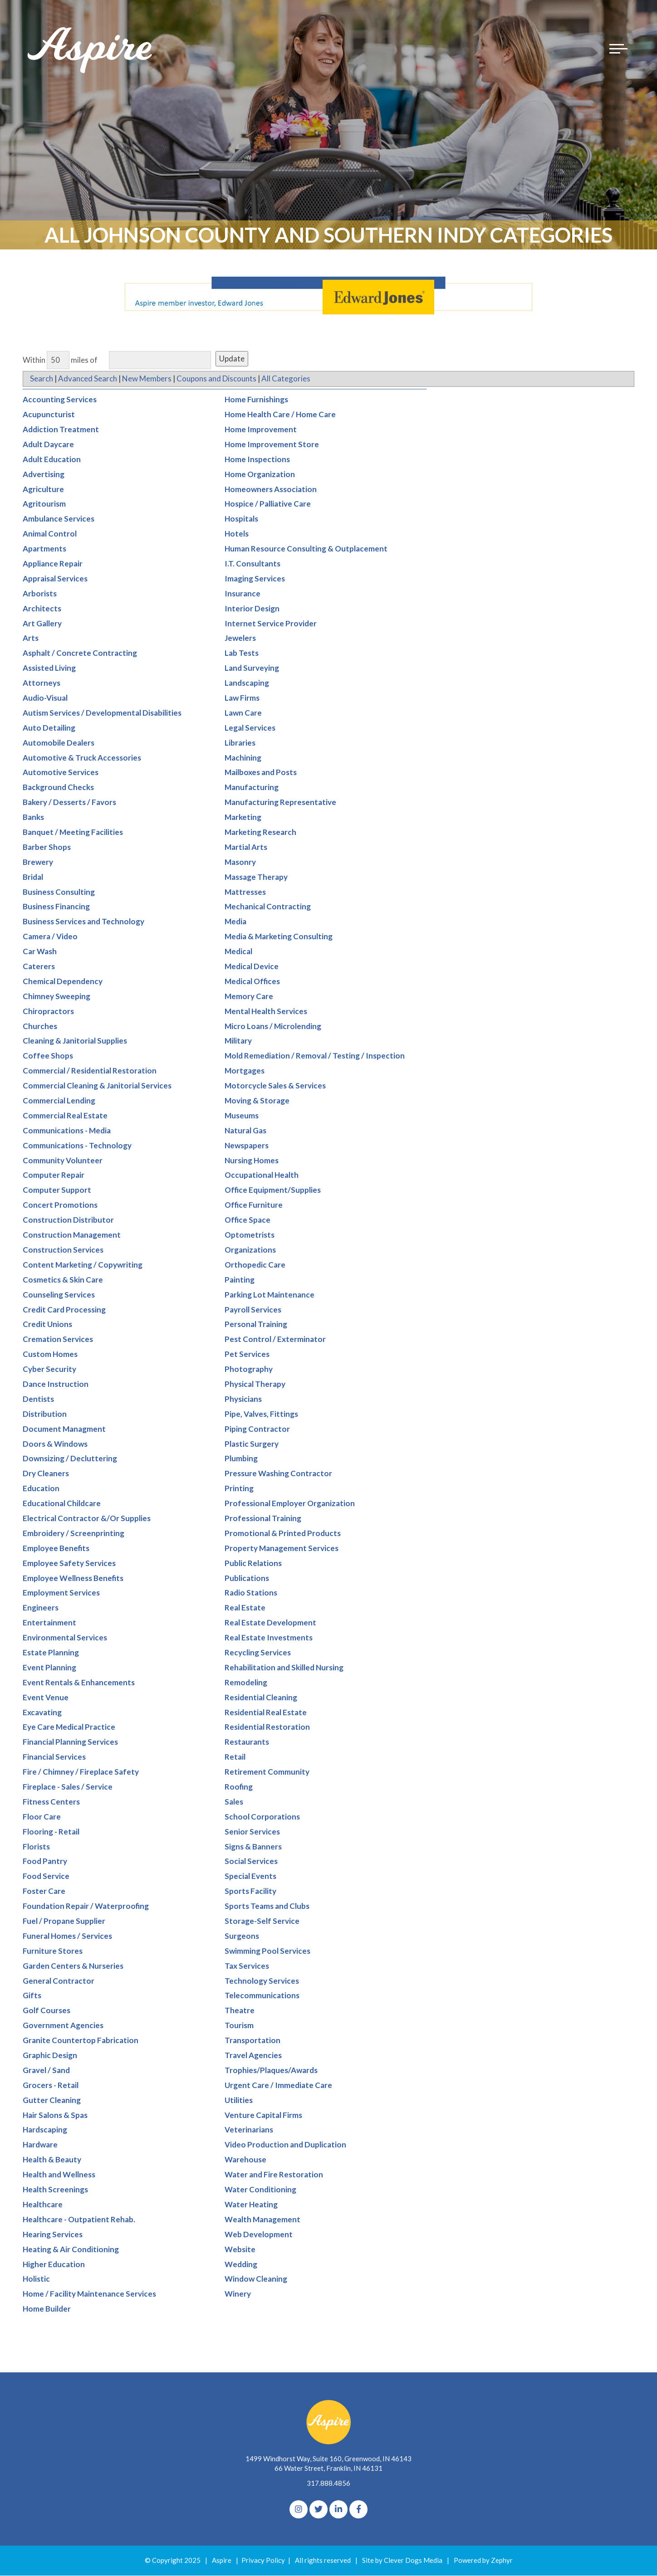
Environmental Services (65, 1638)
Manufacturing (252, 787)
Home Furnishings (256, 400)
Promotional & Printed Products (283, 1533)
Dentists (38, 1399)
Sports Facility (250, 1891)
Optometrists (250, 1235)
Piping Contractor (257, 1429)
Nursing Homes (252, 1160)
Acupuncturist (49, 415)
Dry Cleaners (46, 1473)
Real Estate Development (270, 1623)
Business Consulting (59, 892)
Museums (242, 1116)
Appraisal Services (55, 578)
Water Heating (251, 2205)
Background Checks (58, 787)
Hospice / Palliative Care (268, 504)
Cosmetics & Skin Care (63, 1279)
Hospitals (241, 519)
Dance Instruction (55, 1384)
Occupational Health (262, 1175)
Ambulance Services (58, 519)
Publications (247, 1578)
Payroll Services (253, 1309)
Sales (234, 1802)
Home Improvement (261, 429)
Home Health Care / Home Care (280, 415)
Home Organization (260, 474)
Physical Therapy (255, 1384)
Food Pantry (45, 1861)
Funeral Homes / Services (67, 1936)
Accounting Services (60, 400)
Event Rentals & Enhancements (79, 1682)
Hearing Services (53, 2234)
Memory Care (249, 996)
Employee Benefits (56, 1548)
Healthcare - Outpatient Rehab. (79, 2219)
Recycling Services (258, 1653)
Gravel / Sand (46, 2070)
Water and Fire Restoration (274, 2175)
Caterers (39, 966)
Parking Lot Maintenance (269, 1294)
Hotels (237, 534)
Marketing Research (260, 832)
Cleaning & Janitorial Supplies (75, 1041)
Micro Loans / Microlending (273, 1026)
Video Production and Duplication (285, 2145)
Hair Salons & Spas (55, 2115)
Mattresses (245, 892)
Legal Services (250, 727)
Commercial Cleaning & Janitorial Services (97, 1086)
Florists (36, 1846)
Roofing (239, 1787)
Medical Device (252, 966)
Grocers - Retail (50, 2085)
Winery (238, 2294)
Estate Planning (51, 1653)
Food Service (46, 1876)
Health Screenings (55, 2190)
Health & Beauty (52, 2160)
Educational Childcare (62, 1503)
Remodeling (246, 1682)
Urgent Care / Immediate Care (278, 2085)
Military (238, 1041)
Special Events (250, 1876)
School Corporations (262, 1816)
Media (235, 922)
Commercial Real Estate (65, 1116)
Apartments (44, 549)
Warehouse (245, 2160)
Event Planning (49, 1667)
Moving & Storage (257, 1101)
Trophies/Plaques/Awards (271, 2070)
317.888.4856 (328, 2483)
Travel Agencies (253, 2055)
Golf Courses (46, 2010)
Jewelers (240, 638)
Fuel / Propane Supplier (64, 1921)
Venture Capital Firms (263, 2115)
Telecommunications (262, 1995)
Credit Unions (47, 1324)
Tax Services (247, 1966)
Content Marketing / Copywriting (82, 1264)
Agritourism (44, 504)
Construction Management (72, 1235)
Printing (239, 1488)
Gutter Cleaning (52, 2100)
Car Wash (40, 951)
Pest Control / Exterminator (275, 1339)
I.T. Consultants (252, 564)
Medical (238, 951)
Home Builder (47, 2309)
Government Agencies (63, 2025)
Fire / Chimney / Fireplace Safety (81, 1772)
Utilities (239, 2100)
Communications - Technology (77, 1145)
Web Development (259, 2234)
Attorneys (41, 683)
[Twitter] (318, 2510)
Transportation (252, 2040)
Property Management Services (281, 1548)
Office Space (247, 1220)
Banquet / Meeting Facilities (73, 832)
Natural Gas (245, 1130)
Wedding (241, 2264)
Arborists (40, 593)
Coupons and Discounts (218, 379)
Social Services (251, 1861)
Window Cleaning (256, 2279)
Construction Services (63, 1250)
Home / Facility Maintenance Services (89, 2294)
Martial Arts (246, 847)
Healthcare (43, 2205)
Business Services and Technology (83, 922)
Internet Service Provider (271, 623)
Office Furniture (254, 1205)
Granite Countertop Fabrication (80, 2040)
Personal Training (256, 1324)
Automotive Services (60, 772)
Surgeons (242, 1936)
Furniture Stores (53, 1951)
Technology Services (262, 1981)
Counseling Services (59, 1294)
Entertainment (49, 1623)
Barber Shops (47, 847)
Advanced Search (88, 379)
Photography (249, 1369)
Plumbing (241, 1459)
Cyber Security (49, 1369)
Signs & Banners (253, 1846)
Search (41, 379)
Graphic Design (50, 2055)
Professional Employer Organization (290, 1503)
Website (240, 2249)
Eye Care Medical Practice (69, 1727)
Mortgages (245, 1071)
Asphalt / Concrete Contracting (80, 653)
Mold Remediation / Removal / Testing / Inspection (315, 1056)
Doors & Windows (55, 1444)
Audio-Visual (45, 698)
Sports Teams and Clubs (267, 1906)
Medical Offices (252, 981)
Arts (31, 638)
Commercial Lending (59, 1101)
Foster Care (44, 1891)
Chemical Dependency (63, 981)
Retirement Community (267, 1772)
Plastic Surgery (252, 1444)
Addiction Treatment (61, 429)
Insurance (242, 593)
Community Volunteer (63, 1160)
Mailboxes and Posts (261, 772)
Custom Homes (50, 1354)
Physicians (243, 1399)
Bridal (33, 877)
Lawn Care (243, 712)
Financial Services (54, 1757)
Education (41, 1488)
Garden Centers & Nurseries (73, 1966)
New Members (147, 379)
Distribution (45, 1414)
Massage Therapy (256, 877)
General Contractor (58, 1981)
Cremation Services (58, 1339)
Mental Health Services (266, 1011)
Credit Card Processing (64, 1309)
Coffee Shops (48, 1056)
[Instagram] (298, 2510)
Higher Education (54, 2264)
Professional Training (263, 1518)
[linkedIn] (338, 2510)
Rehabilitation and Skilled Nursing (284, 1667)
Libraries (240, 742)
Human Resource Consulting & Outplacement (306, 549)
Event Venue (46, 1697)
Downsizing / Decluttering (70, 1459)
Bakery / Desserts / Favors (69, 802)
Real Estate (245, 1608)
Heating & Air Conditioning (71, 2249)
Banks (33, 817)
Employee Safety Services (69, 1563)
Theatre (240, 2010)
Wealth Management (262, 2219)
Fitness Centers (51, 1802)
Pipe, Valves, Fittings (261, 1414)
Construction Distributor (68, 1220)
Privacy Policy (263, 2560)
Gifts (32, 1995)
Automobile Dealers (58, 742)
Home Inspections (257, 459)
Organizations (250, 1250)
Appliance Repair (53, 564)
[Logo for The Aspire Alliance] (91, 54)
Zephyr (502, 2560)
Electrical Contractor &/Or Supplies (87, 1518)
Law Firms (242, 698)
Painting (240, 1279)
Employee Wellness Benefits (73, 1578)
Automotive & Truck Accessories (82, 757)
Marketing (243, 817)
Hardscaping (45, 2130)
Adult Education (52, 459)
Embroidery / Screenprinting (73, 1533)
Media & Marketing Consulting (279, 937)
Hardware (40, 2145)
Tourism (239, 2025)
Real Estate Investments (269, 1638)
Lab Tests (242, 653)
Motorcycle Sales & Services (275, 1086)
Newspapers (247, 1145)
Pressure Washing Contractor (278, 1473)
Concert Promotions (60, 1205)
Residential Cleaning (261, 1697)
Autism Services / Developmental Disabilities (102, 712)
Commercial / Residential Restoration (90, 1071)
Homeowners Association (271, 489)
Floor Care (42, 1816)
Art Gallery (42, 623)
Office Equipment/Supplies (273, 1190)
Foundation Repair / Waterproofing (86, 1906)
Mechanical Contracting (268, 907)
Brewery (38, 862)
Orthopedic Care (255, 1264)
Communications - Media (67, 1130)
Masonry (240, 862)
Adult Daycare (48, 444)
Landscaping (247, 683)
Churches (40, 1026)
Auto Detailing (49, 727)
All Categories (287, 379)
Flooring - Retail (51, 1831)
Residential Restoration (267, 1727)
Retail (235, 1757)
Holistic (36, 2279)
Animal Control (50, 534)
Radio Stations (251, 1593)
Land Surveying (252, 668)
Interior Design (252, 608)
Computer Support (57, 1190)
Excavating (42, 1712)
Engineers (41, 1608)
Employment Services (61, 1593)
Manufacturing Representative (280, 802)
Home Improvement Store (272, 444)
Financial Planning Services (70, 1742)
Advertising (43, 474)
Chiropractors (48, 1011)
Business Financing (56, 907)
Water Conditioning (260, 2190)
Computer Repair (53, 1175)
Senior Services (252, 1831)
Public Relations (253, 1563)
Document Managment (64, 1429)
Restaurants (247, 1742)
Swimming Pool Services (267, 1951)
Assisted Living (49, 668)
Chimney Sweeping (56, 996)
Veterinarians (249, 2130)
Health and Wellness (59, 2175)
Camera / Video (50, 937)
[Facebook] (358, 2510)
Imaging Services (255, 578)
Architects (42, 608)
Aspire (221, 2560)
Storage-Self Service (262, 1921)
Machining (243, 757)
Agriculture (43, 489)
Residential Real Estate (266, 1712)
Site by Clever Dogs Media (402, 2560)
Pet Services (247, 1354)
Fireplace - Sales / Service (68, 1787)
